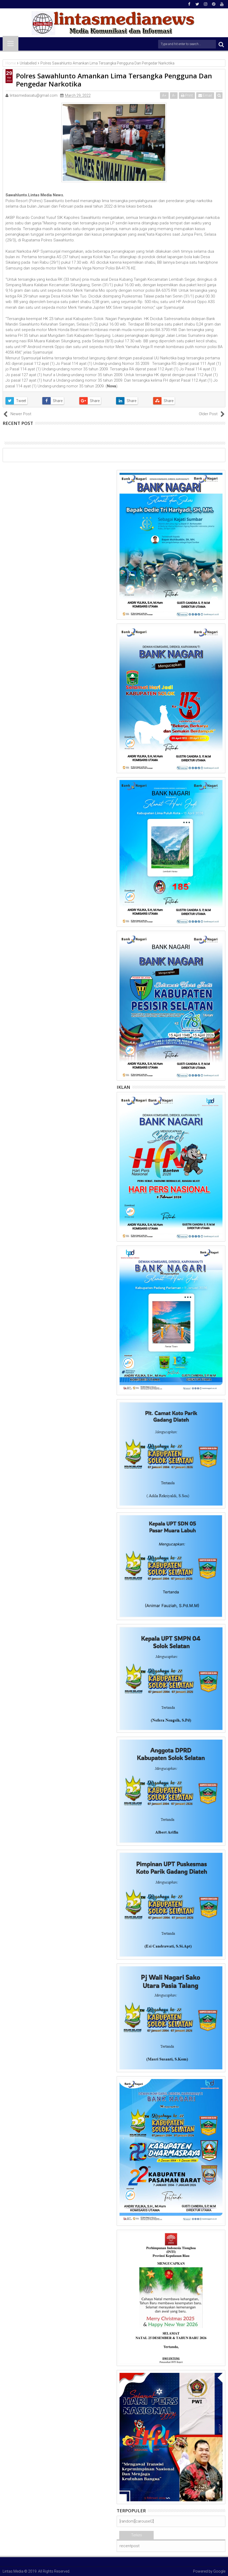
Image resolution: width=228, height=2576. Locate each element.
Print (187, 95)
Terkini (136, 2535)
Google (219, 2571)
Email (205, 95)
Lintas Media (13, 2571)
